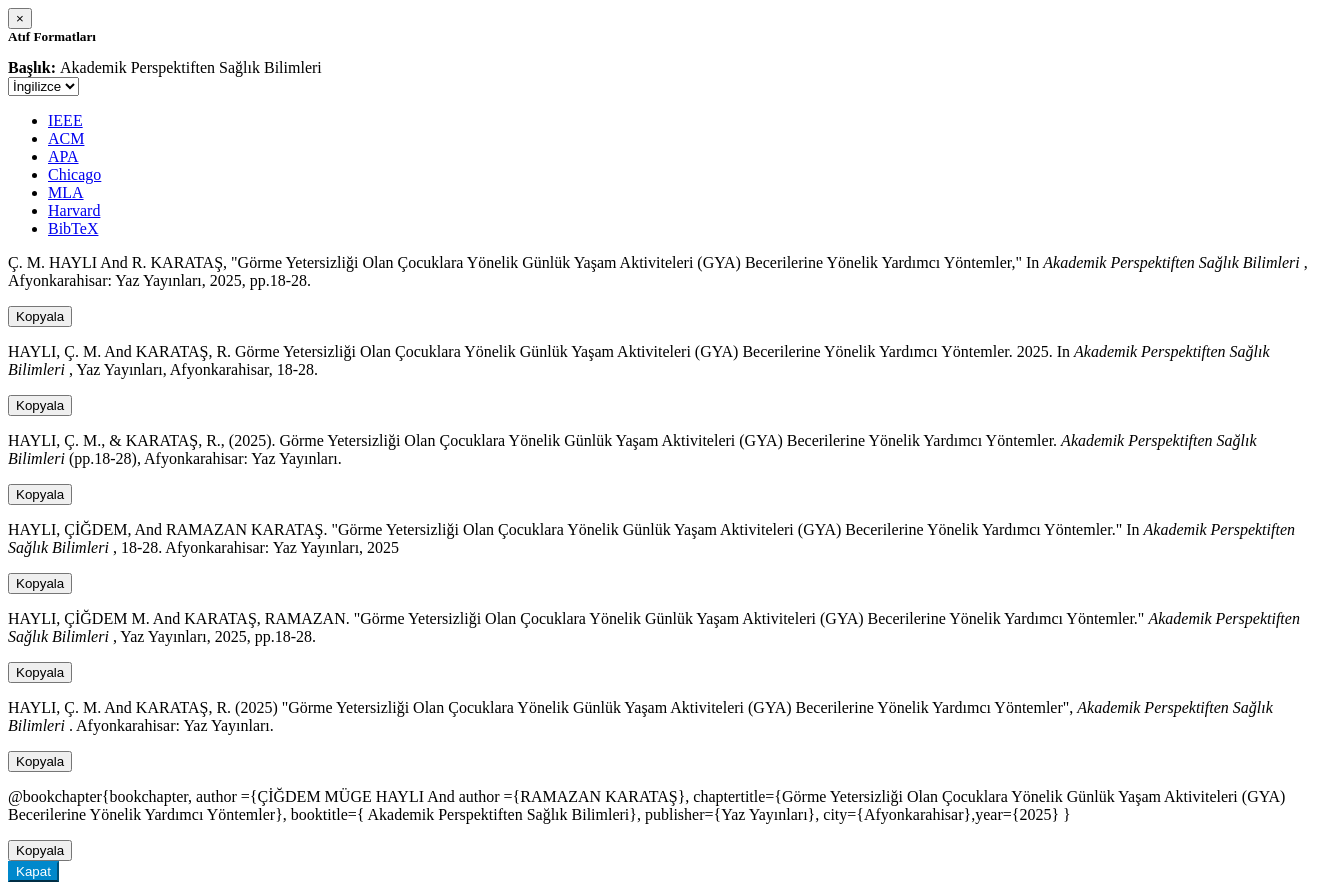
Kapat (33, 871)
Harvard (74, 210)
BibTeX (73, 228)
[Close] (20, 18)
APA (63, 156)
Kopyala (40, 316)
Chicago (74, 174)
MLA (66, 192)
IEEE (65, 120)
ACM (66, 138)
